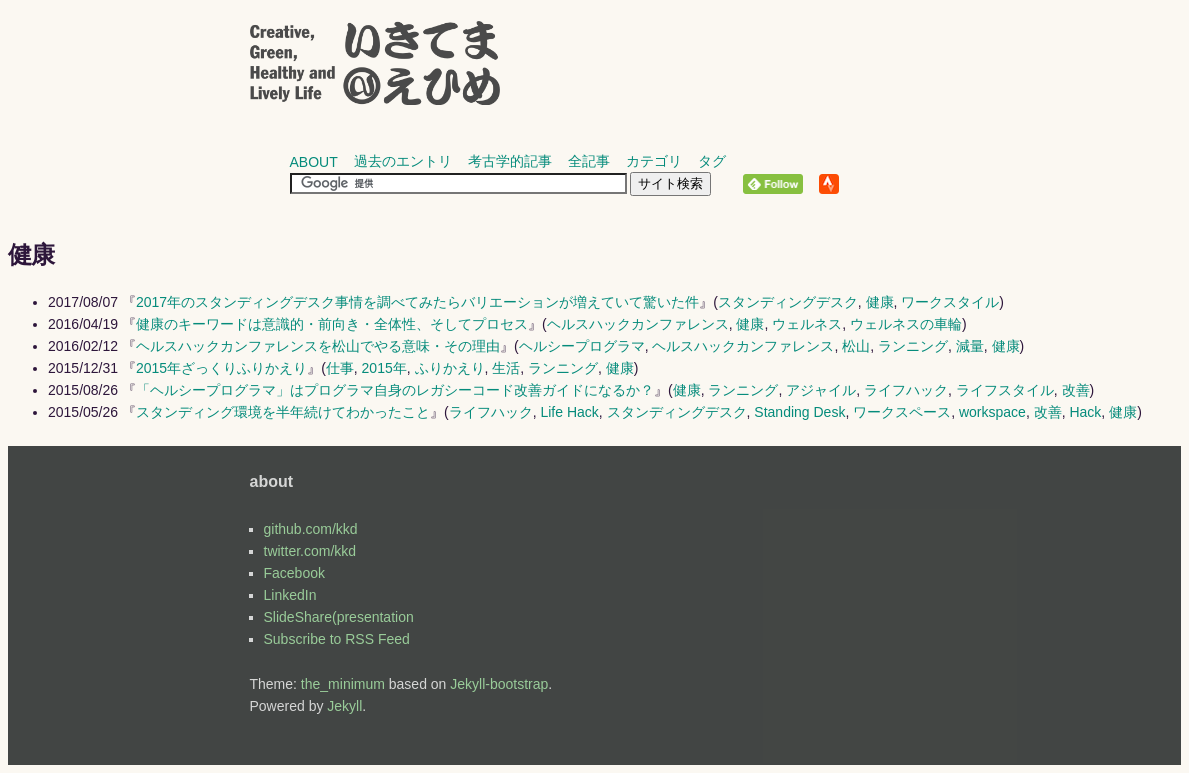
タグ (712, 161)
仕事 (340, 368)
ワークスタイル (950, 302)
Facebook (294, 573)
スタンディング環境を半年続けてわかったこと (283, 412)
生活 (506, 368)
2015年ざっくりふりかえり (221, 368)
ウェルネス (807, 324)
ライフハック (906, 390)
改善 (1076, 390)
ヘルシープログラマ (582, 346)
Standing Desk (799, 412)
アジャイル (821, 390)
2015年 (384, 368)
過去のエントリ (403, 161)
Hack (1085, 412)
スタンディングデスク (788, 302)
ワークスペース (902, 412)
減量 (970, 346)
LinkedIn (290, 595)
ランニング (913, 346)
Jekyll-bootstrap (499, 684)
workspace (992, 412)
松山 (856, 346)
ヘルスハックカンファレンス (638, 324)
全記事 (589, 161)
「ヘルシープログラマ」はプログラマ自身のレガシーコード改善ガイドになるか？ (395, 390)
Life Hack (569, 412)
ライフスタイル (1005, 390)
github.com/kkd (311, 529)
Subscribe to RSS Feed (337, 639)
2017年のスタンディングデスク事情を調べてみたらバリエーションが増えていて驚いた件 (417, 302)
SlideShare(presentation (339, 617)
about (314, 162)
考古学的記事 (510, 161)
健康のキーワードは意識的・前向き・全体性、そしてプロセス (332, 324)
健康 (880, 302)
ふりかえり (450, 368)
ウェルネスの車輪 (906, 324)
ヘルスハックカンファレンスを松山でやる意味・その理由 (318, 346)
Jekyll (344, 706)
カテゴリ (654, 161)
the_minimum (343, 684)
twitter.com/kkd (310, 551)
